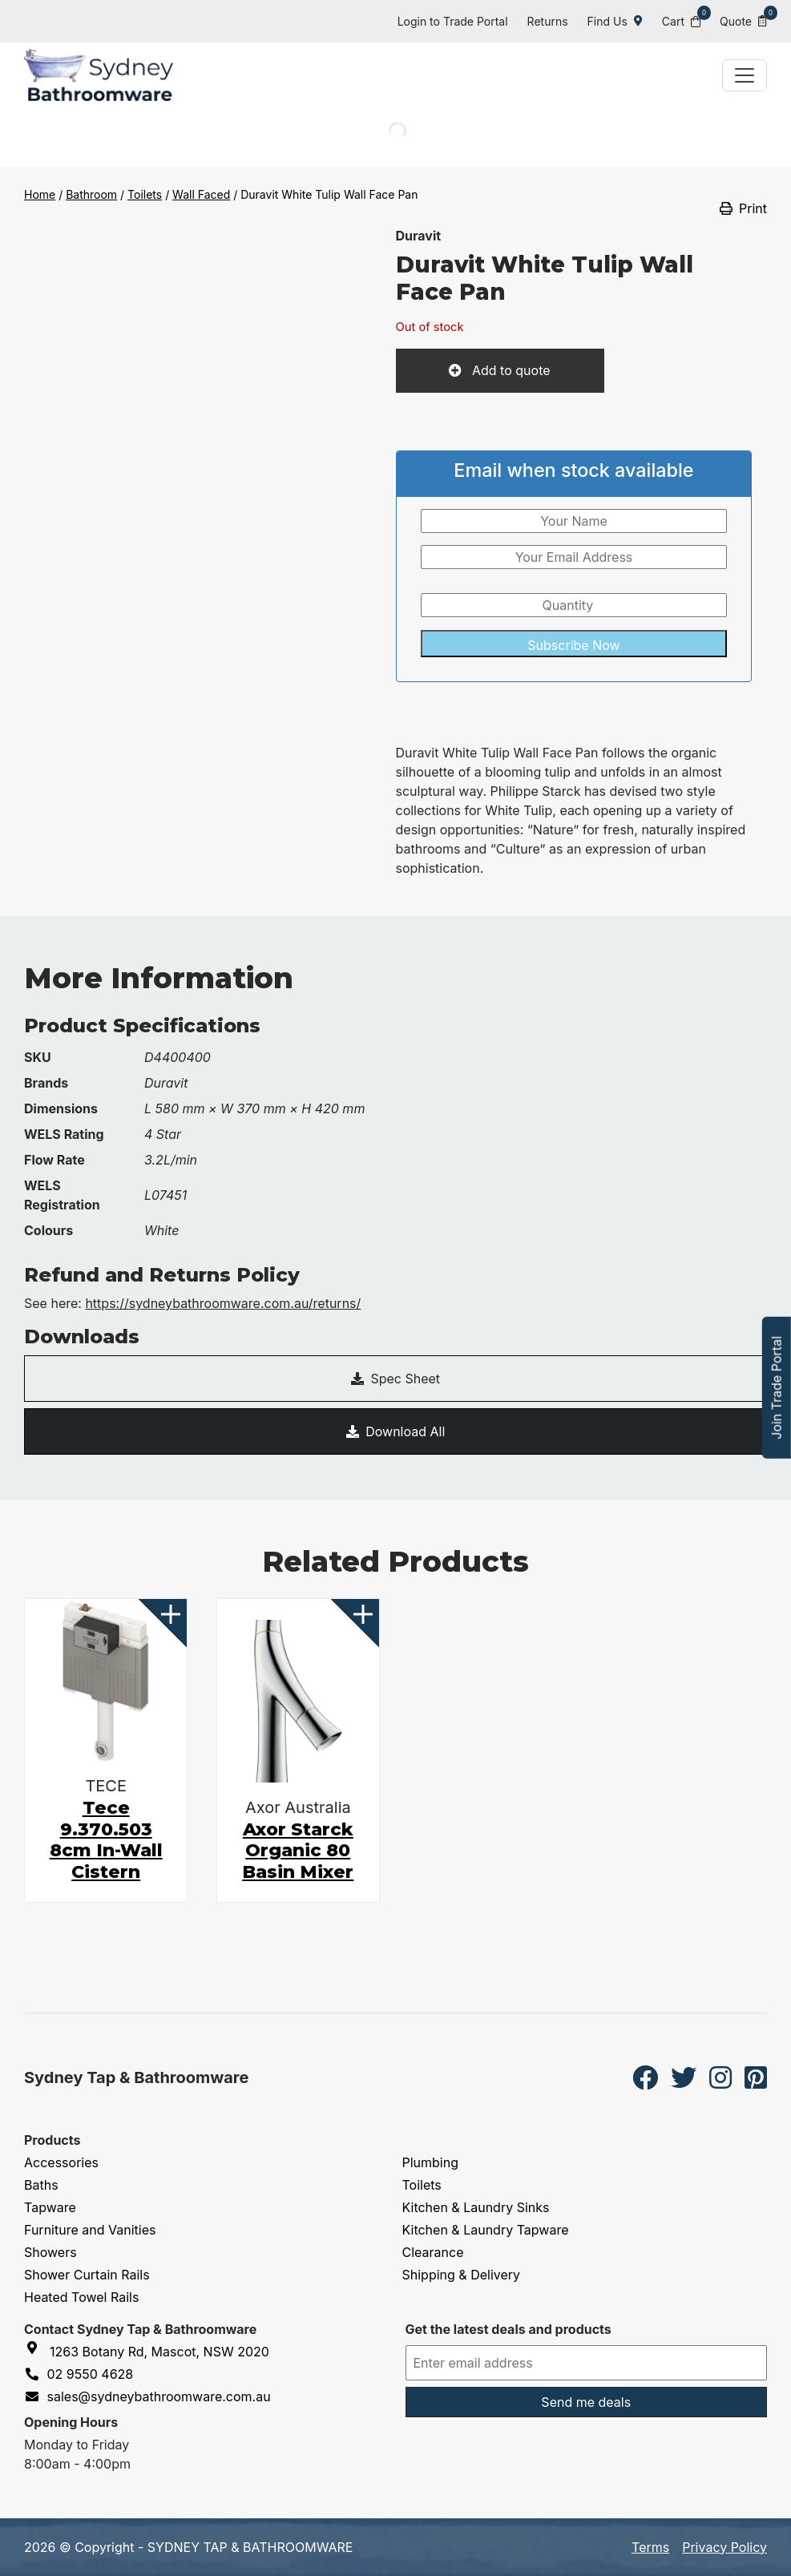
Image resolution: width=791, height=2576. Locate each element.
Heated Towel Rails (81, 2297)
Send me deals (586, 2402)
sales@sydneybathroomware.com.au (147, 2396)
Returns (547, 21)
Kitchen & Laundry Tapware (485, 2230)
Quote (743, 20)
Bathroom (91, 194)
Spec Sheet (395, 1379)
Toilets (144, 194)
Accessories (61, 2162)
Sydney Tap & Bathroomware (136, 2077)
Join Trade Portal (777, 1387)
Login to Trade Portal (453, 21)
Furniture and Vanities (89, 2230)
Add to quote (509, 370)
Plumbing (430, 2162)
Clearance (433, 2252)
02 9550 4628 (78, 2374)
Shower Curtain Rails (87, 2275)
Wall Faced (201, 194)
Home (39, 194)
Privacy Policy (724, 2547)
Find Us (615, 21)
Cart (681, 20)
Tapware (50, 2207)
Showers (50, 2252)
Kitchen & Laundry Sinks (476, 2207)
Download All (396, 1431)
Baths (41, 2185)
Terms (650, 2547)
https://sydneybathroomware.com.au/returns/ (223, 1303)
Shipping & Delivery (461, 2275)
